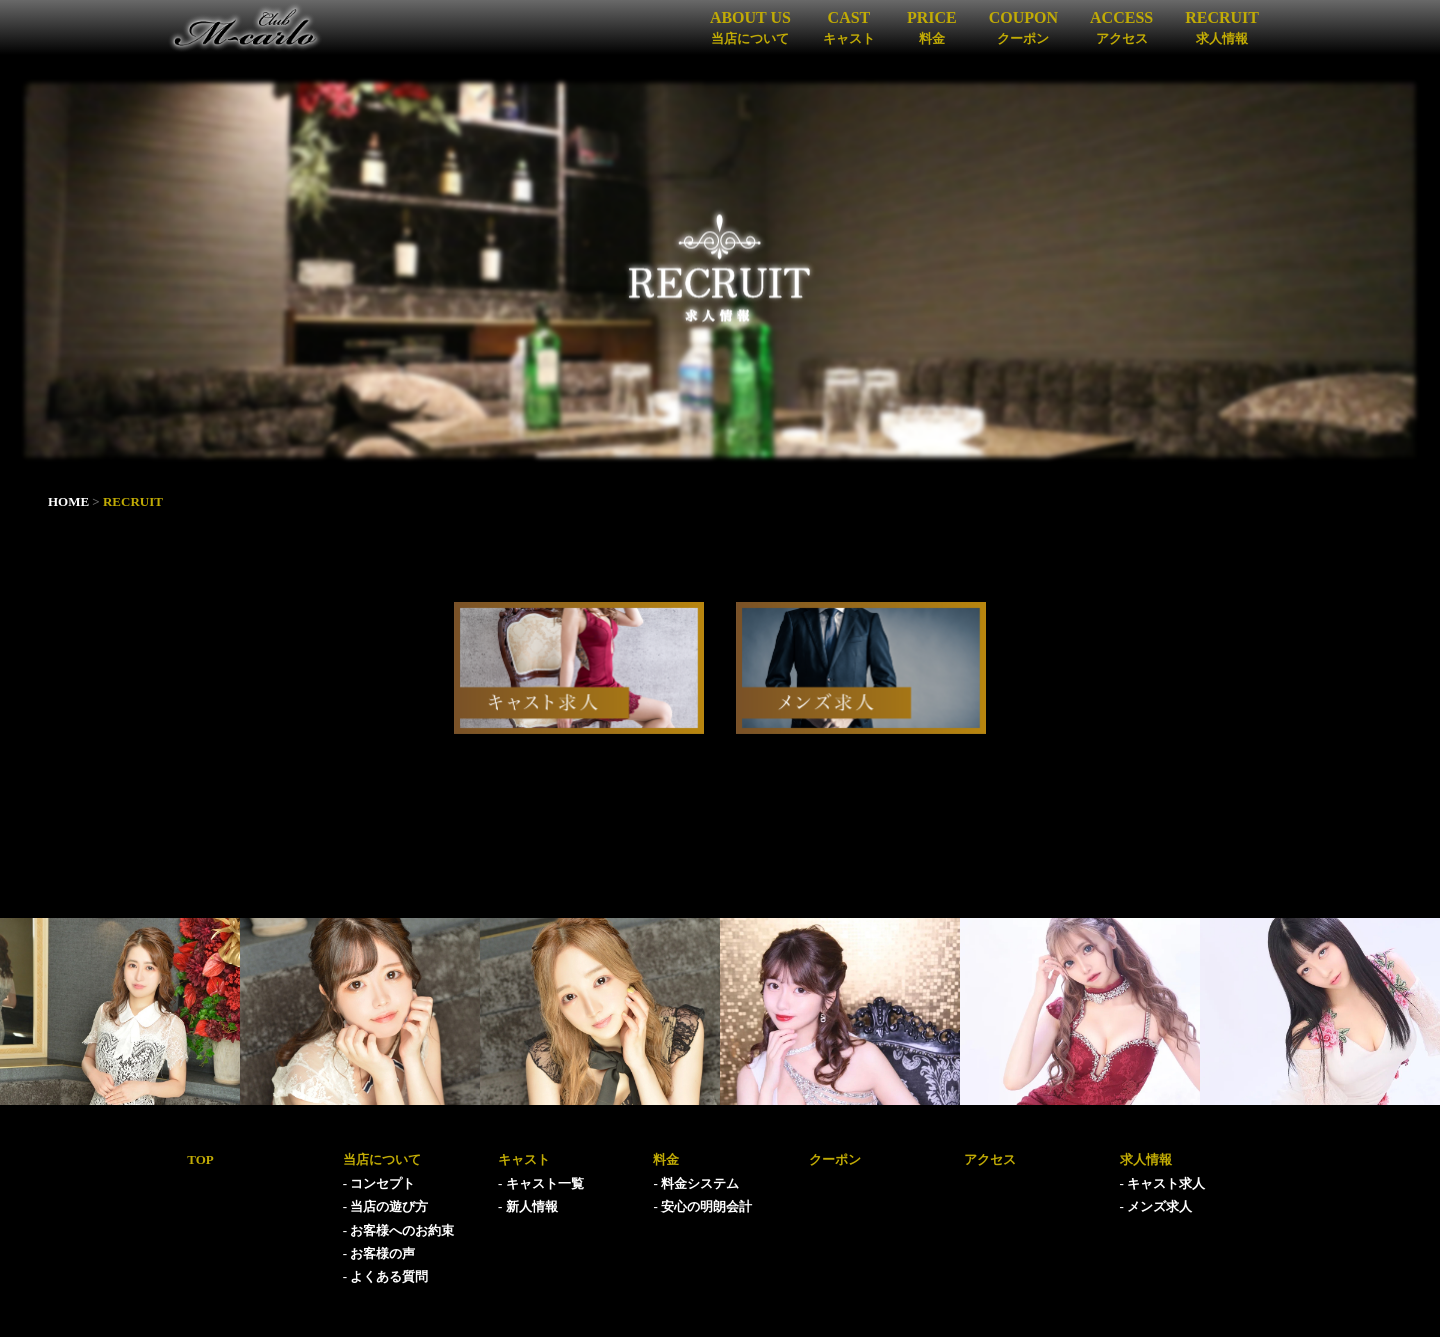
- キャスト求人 (1163, 1183)
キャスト (524, 1159)
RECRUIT (1222, 27)
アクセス (990, 1159)
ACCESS (1121, 27)
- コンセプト (379, 1183)
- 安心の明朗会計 (702, 1206)
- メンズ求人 (1156, 1206)
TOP (200, 1159)
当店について (382, 1159)
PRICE (932, 27)
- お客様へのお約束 (399, 1230)
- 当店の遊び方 (386, 1206)
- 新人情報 (528, 1206)
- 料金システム (696, 1183)
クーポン (835, 1159)
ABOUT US (750, 27)
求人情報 (1146, 1159)
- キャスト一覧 (541, 1183)
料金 (666, 1159)
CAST (849, 27)
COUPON (1023, 27)
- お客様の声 (379, 1253)
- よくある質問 (386, 1276)
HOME (68, 501)
